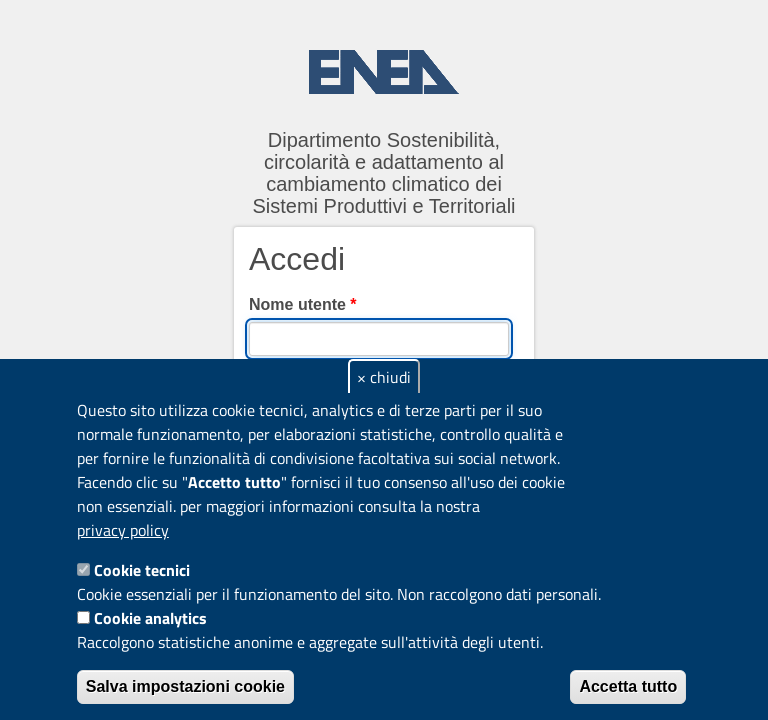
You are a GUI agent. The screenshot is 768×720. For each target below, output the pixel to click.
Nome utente (303, 304)
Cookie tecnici (142, 570)
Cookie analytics (150, 618)
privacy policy (123, 530)
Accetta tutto (628, 686)
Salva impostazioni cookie (185, 686)
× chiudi (384, 377)
